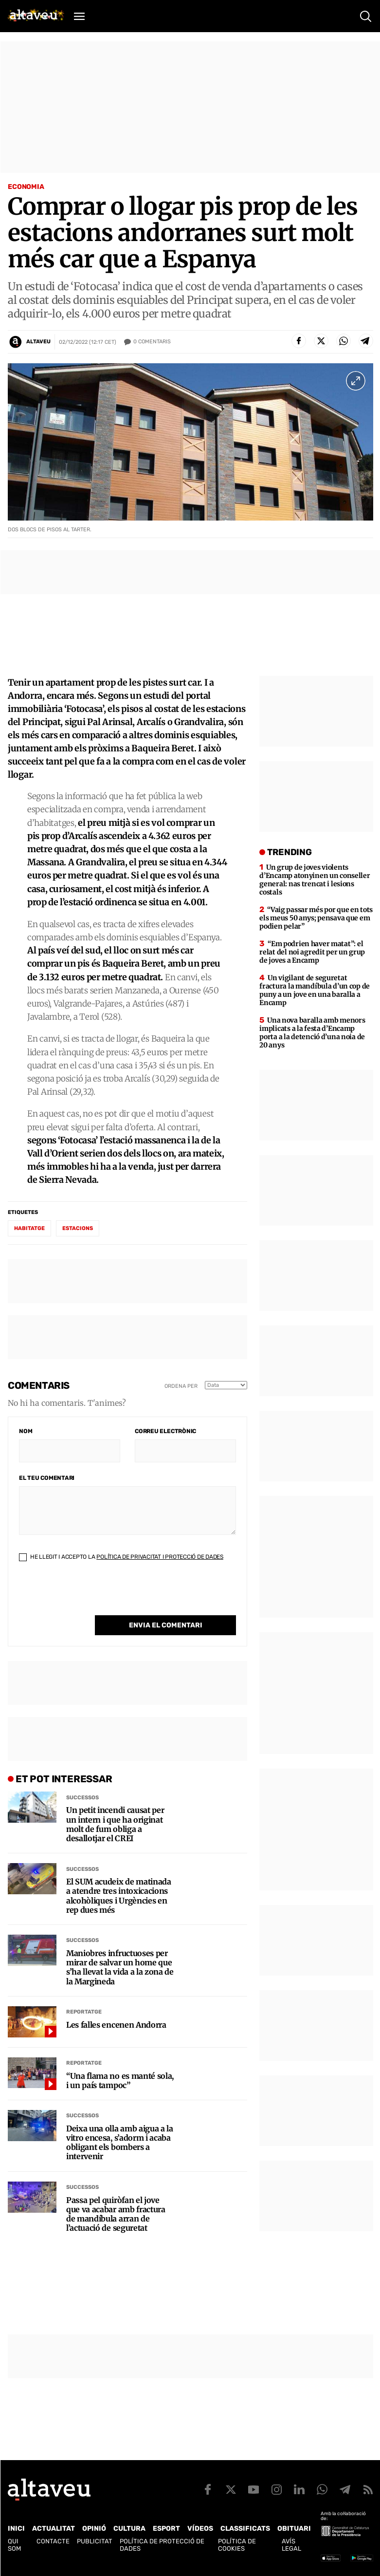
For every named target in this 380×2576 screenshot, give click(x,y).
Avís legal (291, 2545)
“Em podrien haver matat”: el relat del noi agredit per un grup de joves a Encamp (312, 952)
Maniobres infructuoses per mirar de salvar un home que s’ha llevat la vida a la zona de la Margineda (120, 1967)
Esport (166, 2528)
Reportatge (84, 2012)
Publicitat (94, 2541)
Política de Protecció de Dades (162, 2545)
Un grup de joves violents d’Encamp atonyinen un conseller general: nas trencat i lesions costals (314, 879)
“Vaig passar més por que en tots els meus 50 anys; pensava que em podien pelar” (316, 918)
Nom (25, 1431)
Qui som (14, 2545)
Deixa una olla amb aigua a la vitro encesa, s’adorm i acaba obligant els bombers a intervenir (119, 2143)
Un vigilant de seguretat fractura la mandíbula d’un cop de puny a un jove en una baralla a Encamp (314, 990)
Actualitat (53, 2528)
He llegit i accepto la (121, 1556)
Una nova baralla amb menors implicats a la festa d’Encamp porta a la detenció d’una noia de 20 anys (312, 1032)
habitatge (29, 1228)
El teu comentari (46, 1478)
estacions (77, 1228)
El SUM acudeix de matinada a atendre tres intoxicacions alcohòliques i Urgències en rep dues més (118, 1896)
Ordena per (181, 1386)
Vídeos (200, 2528)
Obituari (294, 2528)
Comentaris (152, 341)
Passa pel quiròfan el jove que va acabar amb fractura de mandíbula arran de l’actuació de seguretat (115, 2214)
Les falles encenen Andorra (116, 2025)
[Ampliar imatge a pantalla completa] (355, 381)
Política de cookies (237, 2545)
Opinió (94, 2528)
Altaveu (38, 341)
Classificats (245, 2528)
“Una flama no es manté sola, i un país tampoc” (120, 2081)
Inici (16, 2528)
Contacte (53, 2541)
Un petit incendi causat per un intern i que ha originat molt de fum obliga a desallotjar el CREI (115, 1824)
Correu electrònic (165, 1431)
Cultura (129, 2528)
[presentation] (93, 1596)
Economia (26, 187)
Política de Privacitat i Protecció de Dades (159, 1556)
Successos (82, 1797)
